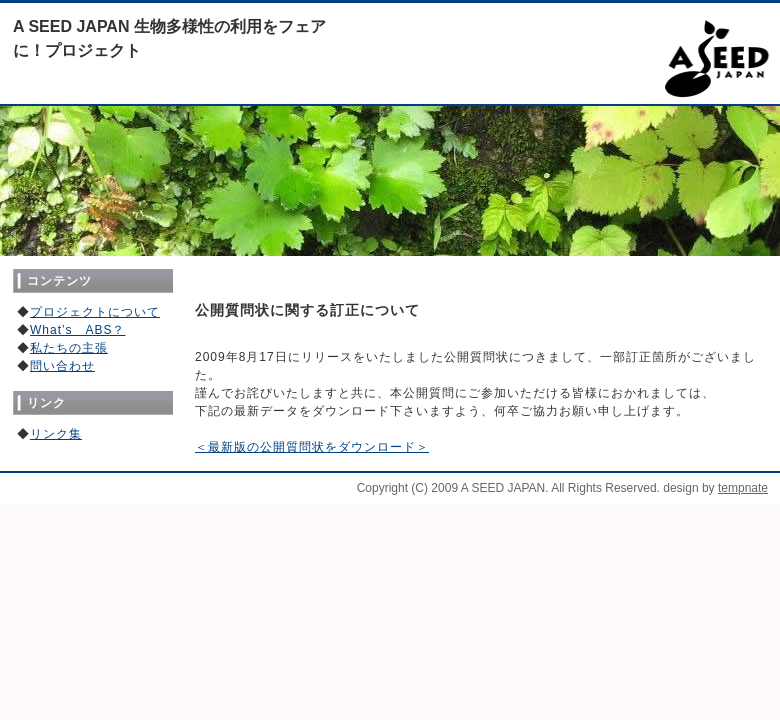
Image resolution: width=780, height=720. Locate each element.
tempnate (743, 488)
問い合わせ (62, 366)
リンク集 (56, 434)
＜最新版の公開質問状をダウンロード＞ (312, 447)
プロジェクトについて (95, 312)
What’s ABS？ (77, 330)
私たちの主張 (69, 348)
